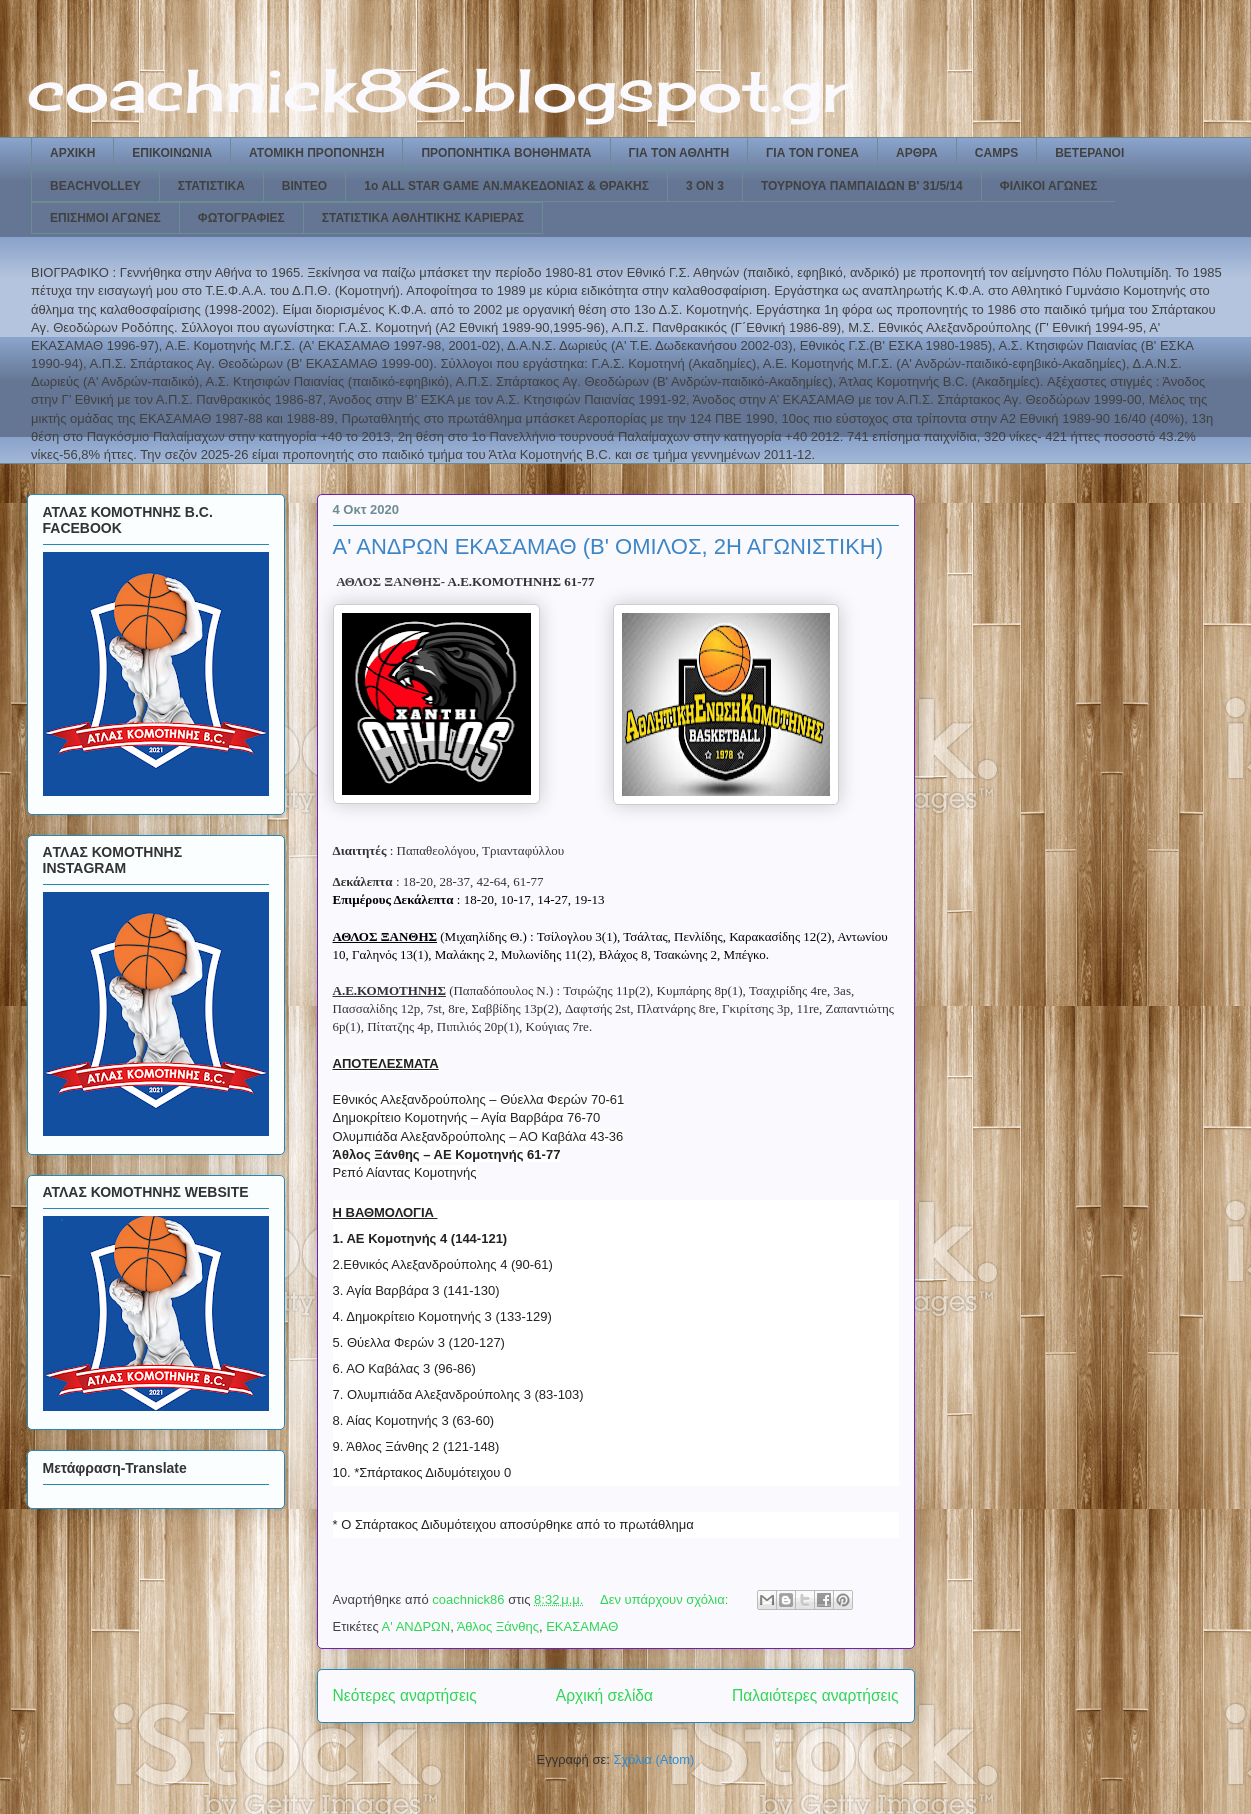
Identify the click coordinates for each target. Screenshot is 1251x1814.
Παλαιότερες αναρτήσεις (815, 1695)
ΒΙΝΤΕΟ (304, 186)
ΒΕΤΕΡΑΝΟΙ (1089, 153)
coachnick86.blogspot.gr (437, 89)
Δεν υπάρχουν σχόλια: (666, 1599)
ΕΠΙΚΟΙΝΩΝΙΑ (172, 153)
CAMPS (996, 153)
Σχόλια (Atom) (653, 1759)
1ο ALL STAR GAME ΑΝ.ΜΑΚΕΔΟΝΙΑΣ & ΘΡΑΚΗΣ (506, 186)
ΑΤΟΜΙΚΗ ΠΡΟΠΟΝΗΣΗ (316, 153)
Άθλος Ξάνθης (498, 1626)
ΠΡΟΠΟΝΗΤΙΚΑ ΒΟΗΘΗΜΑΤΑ (506, 153)
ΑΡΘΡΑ (917, 153)
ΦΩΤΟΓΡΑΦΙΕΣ (241, 218)
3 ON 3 (705, 186)
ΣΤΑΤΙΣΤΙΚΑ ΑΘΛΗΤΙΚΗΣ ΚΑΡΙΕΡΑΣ (423, 218)
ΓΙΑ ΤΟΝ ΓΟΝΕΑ (812, 153)
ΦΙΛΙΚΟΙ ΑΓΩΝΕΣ (1049, 186)
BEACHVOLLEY (95, 186)
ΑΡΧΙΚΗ (72, 153)
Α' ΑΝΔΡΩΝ (416, 1626)
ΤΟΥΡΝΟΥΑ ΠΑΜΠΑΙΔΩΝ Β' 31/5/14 (862, 186)
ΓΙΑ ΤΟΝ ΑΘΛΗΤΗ (679, 153)
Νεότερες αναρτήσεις (405, 1695)
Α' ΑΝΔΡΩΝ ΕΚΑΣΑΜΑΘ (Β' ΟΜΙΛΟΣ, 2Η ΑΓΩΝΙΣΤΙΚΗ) (608, 546)
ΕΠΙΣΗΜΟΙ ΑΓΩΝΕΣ (105, 218)
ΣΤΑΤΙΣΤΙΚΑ (211, 186)
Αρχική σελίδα (604, 1695)
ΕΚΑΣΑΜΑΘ (582, 1626)
